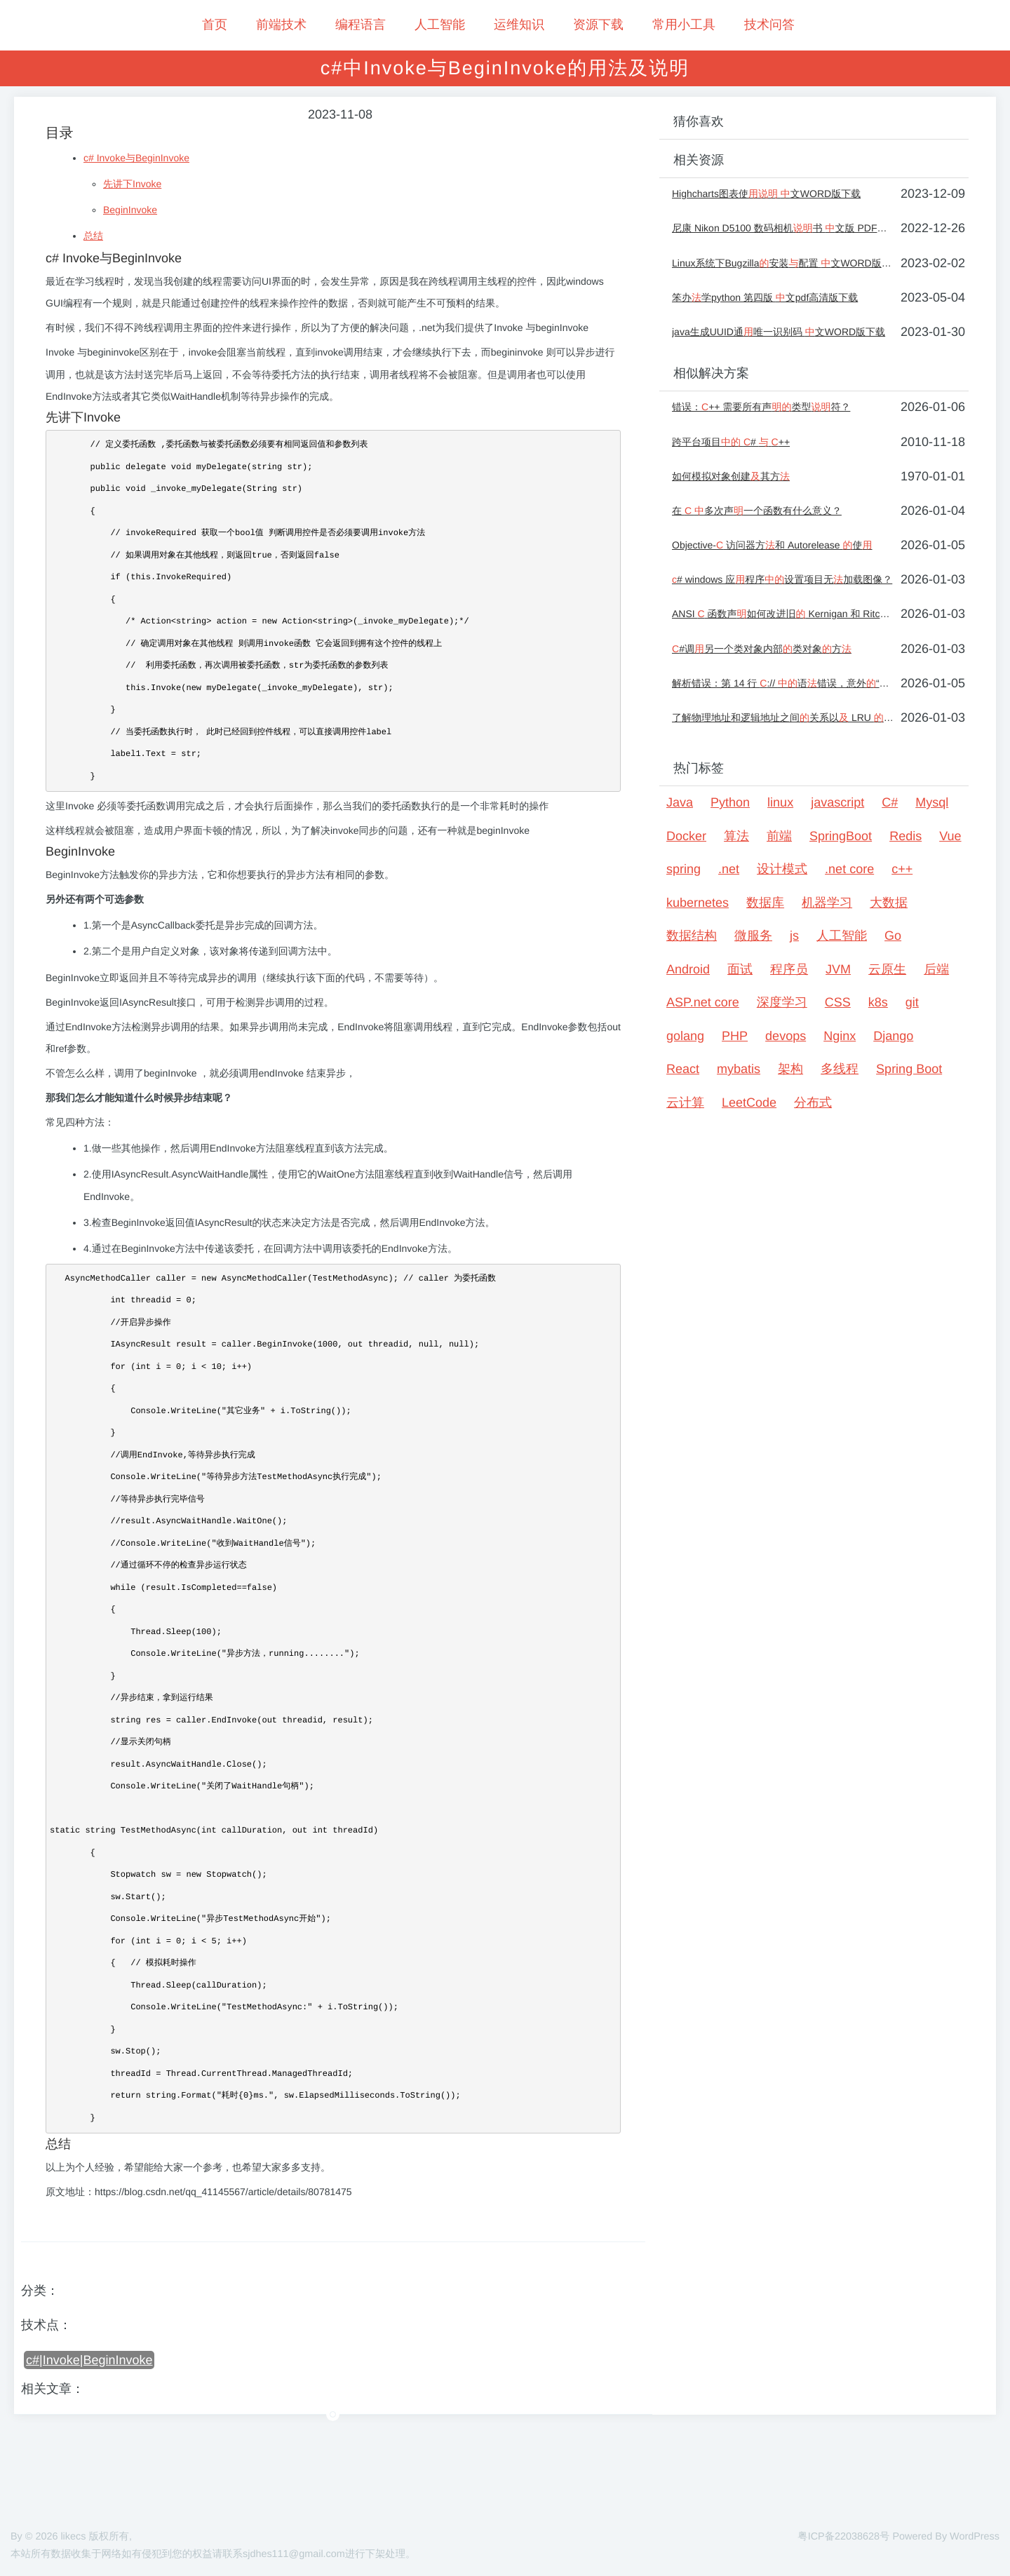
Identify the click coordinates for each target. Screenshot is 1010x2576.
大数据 (889, 903)
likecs (73, 2536)
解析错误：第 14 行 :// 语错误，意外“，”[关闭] (783, 683)
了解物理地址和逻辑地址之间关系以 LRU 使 (783, 717)
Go (892, 936)
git (912, 1002)
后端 (936, 969)
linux (780, 802)
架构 (790, 1069)
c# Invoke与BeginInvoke (136, 157)
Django (893, 1036)
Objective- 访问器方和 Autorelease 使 (772, 545)
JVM (838, 969)
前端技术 (281, 25)
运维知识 (519, 25)
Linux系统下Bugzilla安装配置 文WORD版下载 (783, 263)
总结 (93, 235)
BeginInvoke (130, 209)
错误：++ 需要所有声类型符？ (761, 406)
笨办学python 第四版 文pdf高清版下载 (765, 297)
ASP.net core (702, 1002)
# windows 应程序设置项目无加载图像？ (782, 579)
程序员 (789, 969)
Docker (686, 836)
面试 (740, 969)
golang (685, 1036)
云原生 (887, 969)
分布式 (813, 1102)
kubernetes (697, 903)
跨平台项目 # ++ (731, 441)
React (682, 1069)
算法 (736, 836)
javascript (837, 802)
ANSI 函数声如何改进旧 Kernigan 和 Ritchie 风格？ (783, 613)
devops (785, 1036)
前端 (779, 836)
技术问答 (769, 25)
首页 (214, 25)
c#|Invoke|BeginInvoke (89, 2360)
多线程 (839, 1069)
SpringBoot (840, 836)
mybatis (738, 1069)
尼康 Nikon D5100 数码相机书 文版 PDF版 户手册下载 (783, 228)
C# (890, 802)
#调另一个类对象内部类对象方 (761, 648)
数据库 (765, 903)
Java (679, 802)
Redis (905, 836)
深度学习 (782, 1002)
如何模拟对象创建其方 (731, 476)
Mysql (931, 802)
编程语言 (360, 25)
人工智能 (440, 25)
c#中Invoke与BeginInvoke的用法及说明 (505, 68)
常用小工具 (683, 25)
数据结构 (691, 936)
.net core (849, 869)
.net (728, 869)
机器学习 (827, 903)
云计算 (685, 1102)
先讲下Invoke (132, 183)
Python (730, 802)
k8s (878, 1002)
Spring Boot (909, 1069)
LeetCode (749, 1102)
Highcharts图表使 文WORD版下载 (766, 193)
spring (683, 869)
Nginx (839, 1036)
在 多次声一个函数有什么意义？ (757, 510)
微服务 (753, 936)
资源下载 (598, 25)
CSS (838, 1002)
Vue (950, 836)
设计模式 (782, 869)
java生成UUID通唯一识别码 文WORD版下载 (778, 331)
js (794, 936)
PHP (735, 1036)
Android (688, 969)
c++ (902, 869)
